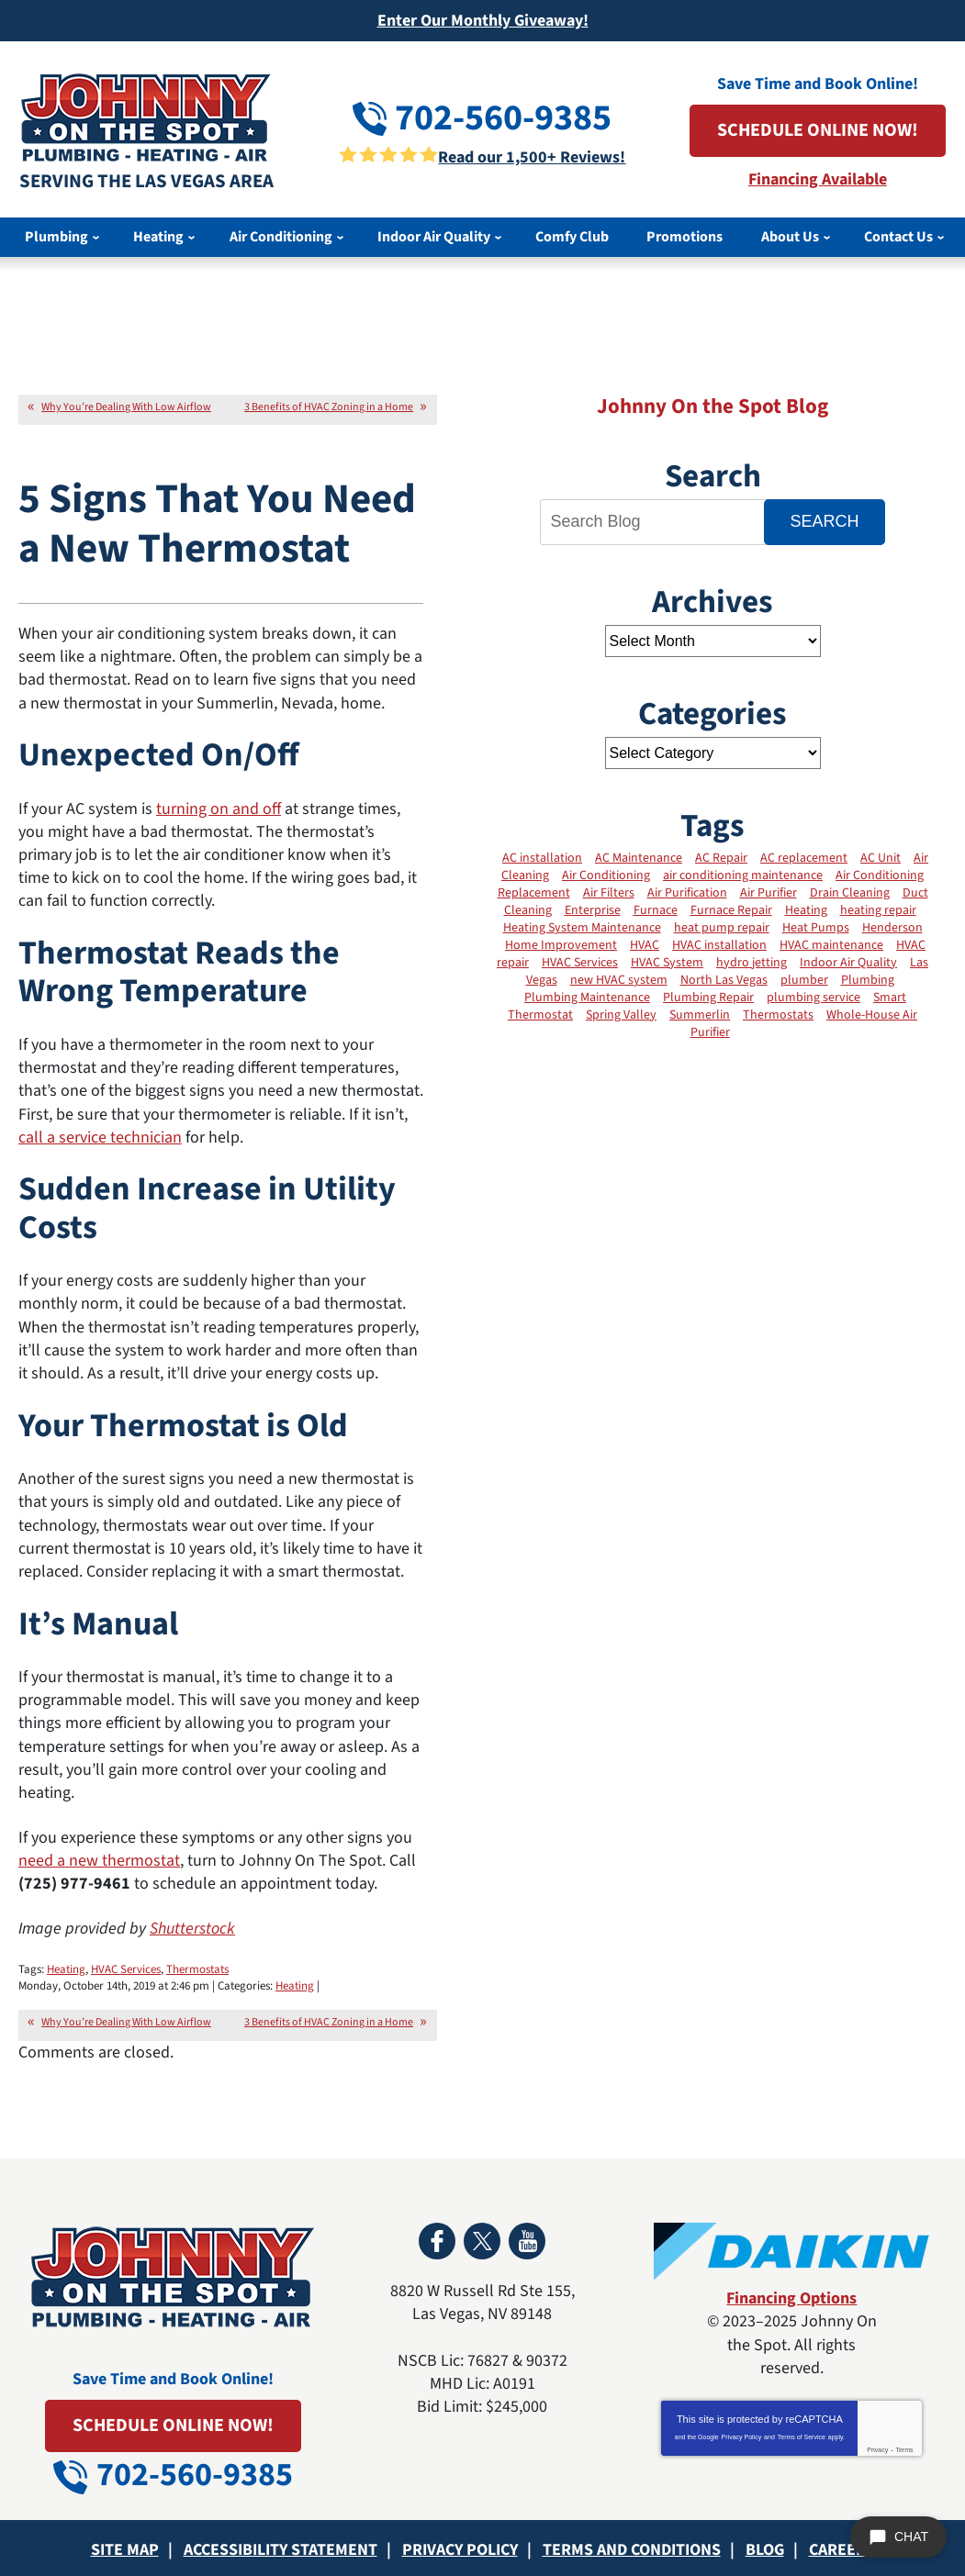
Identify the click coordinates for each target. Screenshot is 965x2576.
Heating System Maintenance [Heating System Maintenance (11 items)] (582, 928)
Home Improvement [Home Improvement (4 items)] (561, 945)
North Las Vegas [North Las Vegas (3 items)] (724, 980)
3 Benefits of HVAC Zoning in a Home (328, 407)
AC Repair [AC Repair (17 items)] (721, 858)
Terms (904, 2450)
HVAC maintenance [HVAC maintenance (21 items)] (831, 945)
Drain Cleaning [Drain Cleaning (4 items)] (850, 893)
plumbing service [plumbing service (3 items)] (813, 997)
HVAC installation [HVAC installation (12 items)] (719, 945)
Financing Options (791, 2298)
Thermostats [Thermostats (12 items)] (778, 1015)
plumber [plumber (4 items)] (804, 980)
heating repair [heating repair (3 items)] (878, 910)
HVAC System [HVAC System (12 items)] (667, 962)
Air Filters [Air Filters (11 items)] (608, 893)
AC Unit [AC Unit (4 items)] (880, 858)
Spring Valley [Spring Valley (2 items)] (621, 1015)
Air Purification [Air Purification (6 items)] (687, 893)
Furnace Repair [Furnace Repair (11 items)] (731, 910)
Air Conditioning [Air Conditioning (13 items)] (606, 875)
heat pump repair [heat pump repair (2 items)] (721, 928)
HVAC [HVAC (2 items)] (644, 945)
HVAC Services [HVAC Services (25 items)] (580, 962)
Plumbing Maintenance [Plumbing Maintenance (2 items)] (587, 997)
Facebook (437, 2241)
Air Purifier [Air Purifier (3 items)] (768, 893)
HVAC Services (126, 1969)
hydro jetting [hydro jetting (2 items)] (751, 962)
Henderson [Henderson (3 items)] (892, 928)
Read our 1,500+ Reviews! (531, 157)
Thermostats (197, 1969)
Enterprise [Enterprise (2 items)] (593, 910)
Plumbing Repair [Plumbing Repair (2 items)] (708, 997)
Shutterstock (192, 1928)
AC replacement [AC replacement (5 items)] (803, 858)
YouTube (527, 2241)
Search (824, 521)
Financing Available (817, 179)
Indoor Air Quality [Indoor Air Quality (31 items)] (848, 962)
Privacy (877, 2450)
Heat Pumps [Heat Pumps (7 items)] (815, 928)
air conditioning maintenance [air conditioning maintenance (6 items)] (743, 875)
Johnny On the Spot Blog (712, 406)
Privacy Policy (742, 2437)
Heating (66, 1969)
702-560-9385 (482, 118)
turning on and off (218, 808)
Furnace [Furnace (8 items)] (656, 910)
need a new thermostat (99, 1860)
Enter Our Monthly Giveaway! (483, 20)
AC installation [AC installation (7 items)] (542, 858)
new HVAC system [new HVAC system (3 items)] (619, 980)
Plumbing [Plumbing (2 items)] (867, 980)
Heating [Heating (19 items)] (806, 910)
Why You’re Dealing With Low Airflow (126, 407)
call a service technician (100, 1137)
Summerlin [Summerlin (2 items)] (699, 1015)
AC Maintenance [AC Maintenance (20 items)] (638, 858)
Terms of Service (801, 2437)
